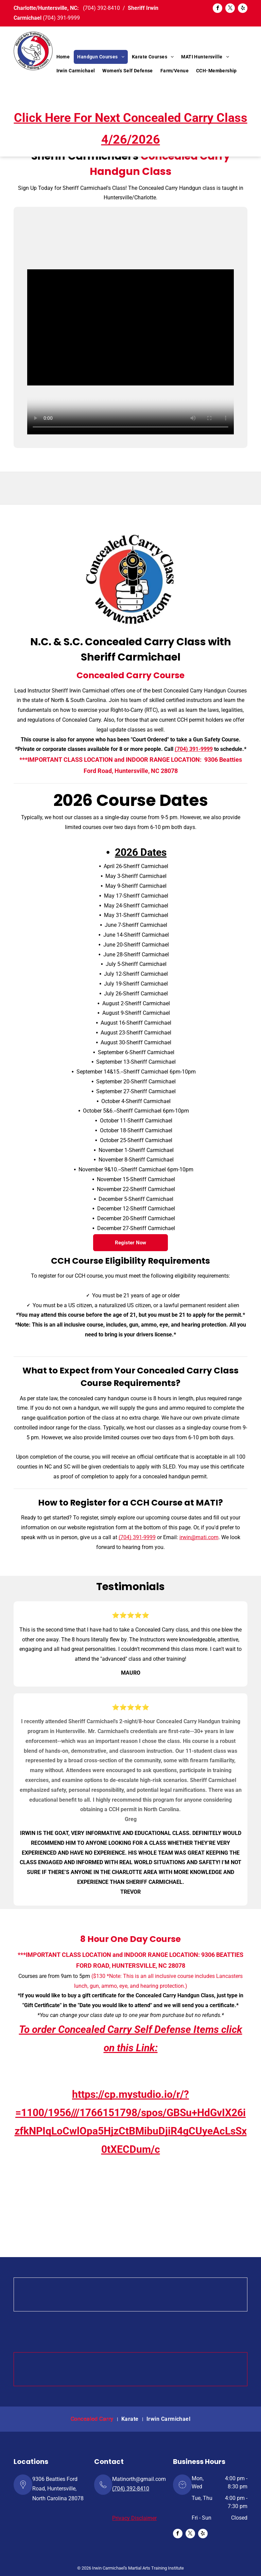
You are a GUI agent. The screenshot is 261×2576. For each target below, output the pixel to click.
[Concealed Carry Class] (130, 579)
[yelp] (242, 9)
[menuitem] (63, 57)
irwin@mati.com (199, 1537)
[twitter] (230, 9)
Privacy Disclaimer (134, 2518)
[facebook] (217, 9)
